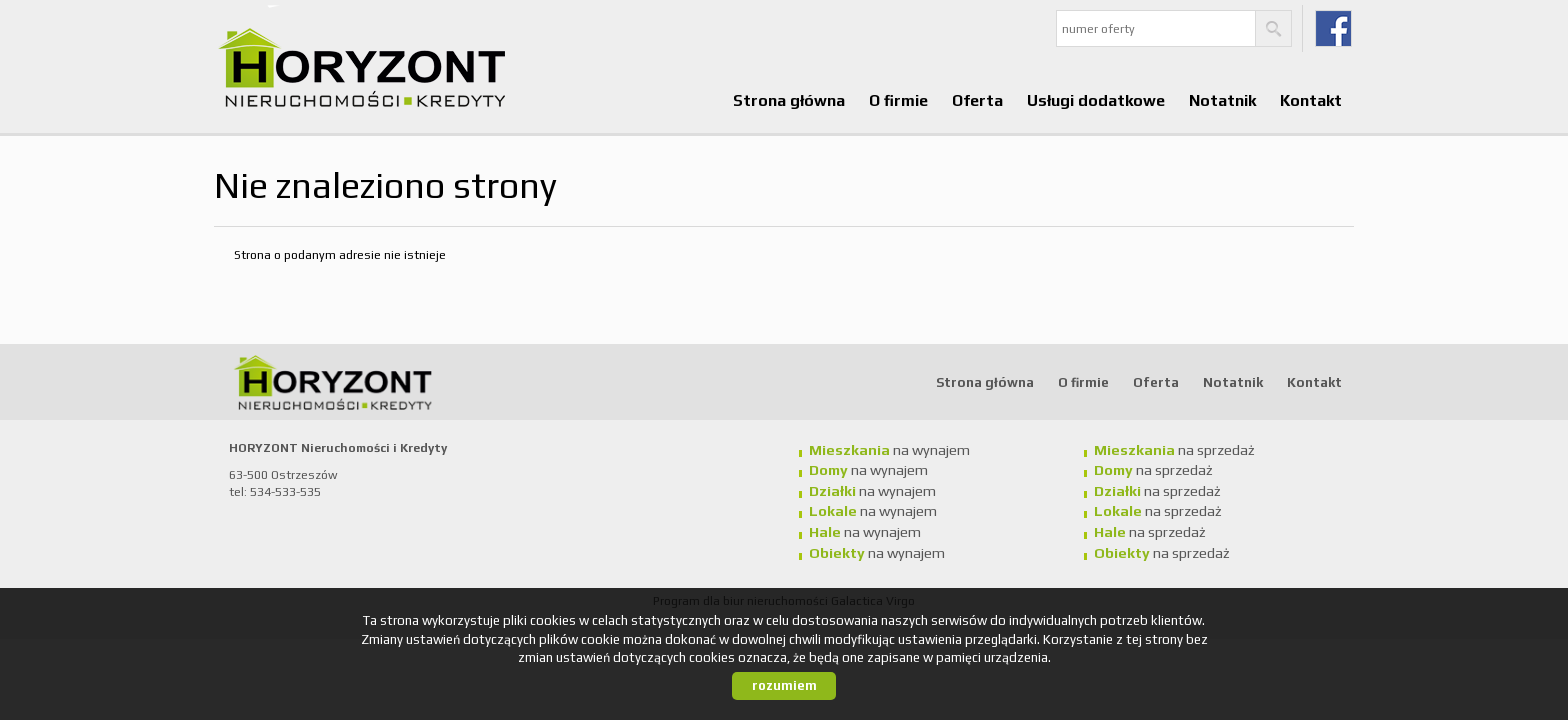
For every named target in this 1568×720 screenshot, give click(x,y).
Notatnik (1222, 100)
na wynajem (889, 450)
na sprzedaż (1174, 450)
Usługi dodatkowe (1096, 100)
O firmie (898, 100)
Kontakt (1311, 100)
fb (1333, 28)
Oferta (977, 100)
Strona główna (789, 100)
